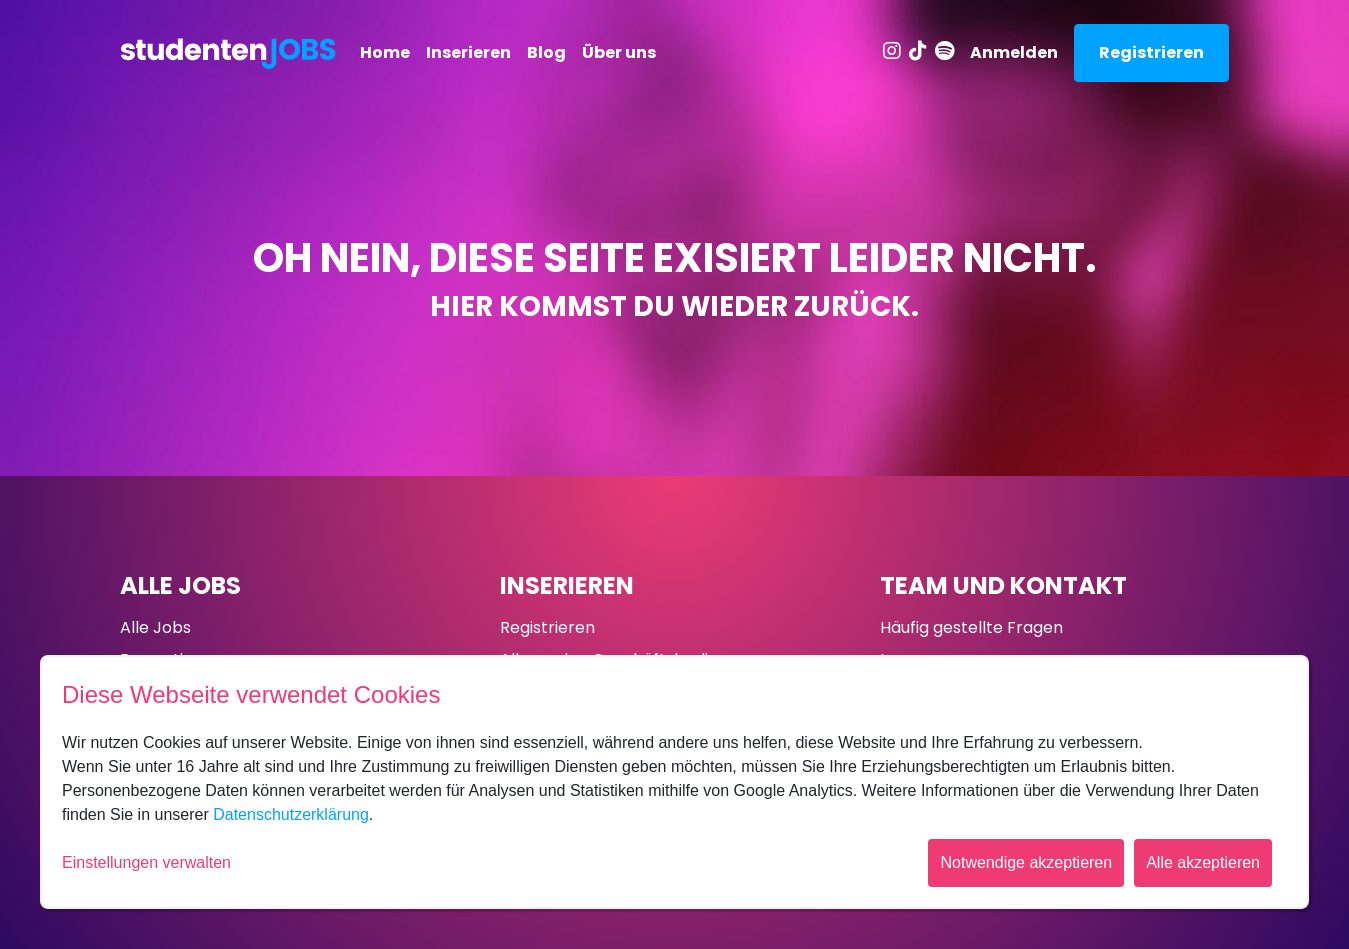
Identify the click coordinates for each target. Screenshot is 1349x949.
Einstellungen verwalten (146, 862)
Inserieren (468, 52)
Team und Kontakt (1003, 585)
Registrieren (1151, 52)
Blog (546, 52)
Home (385, 52)
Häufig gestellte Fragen (971, 627)
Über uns (619, 52)
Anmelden (1014, 52)
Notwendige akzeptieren (1026, 862)
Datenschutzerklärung (291, 814)
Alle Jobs (180, 585)
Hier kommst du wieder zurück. (674, 306)
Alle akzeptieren (1203, 862)
